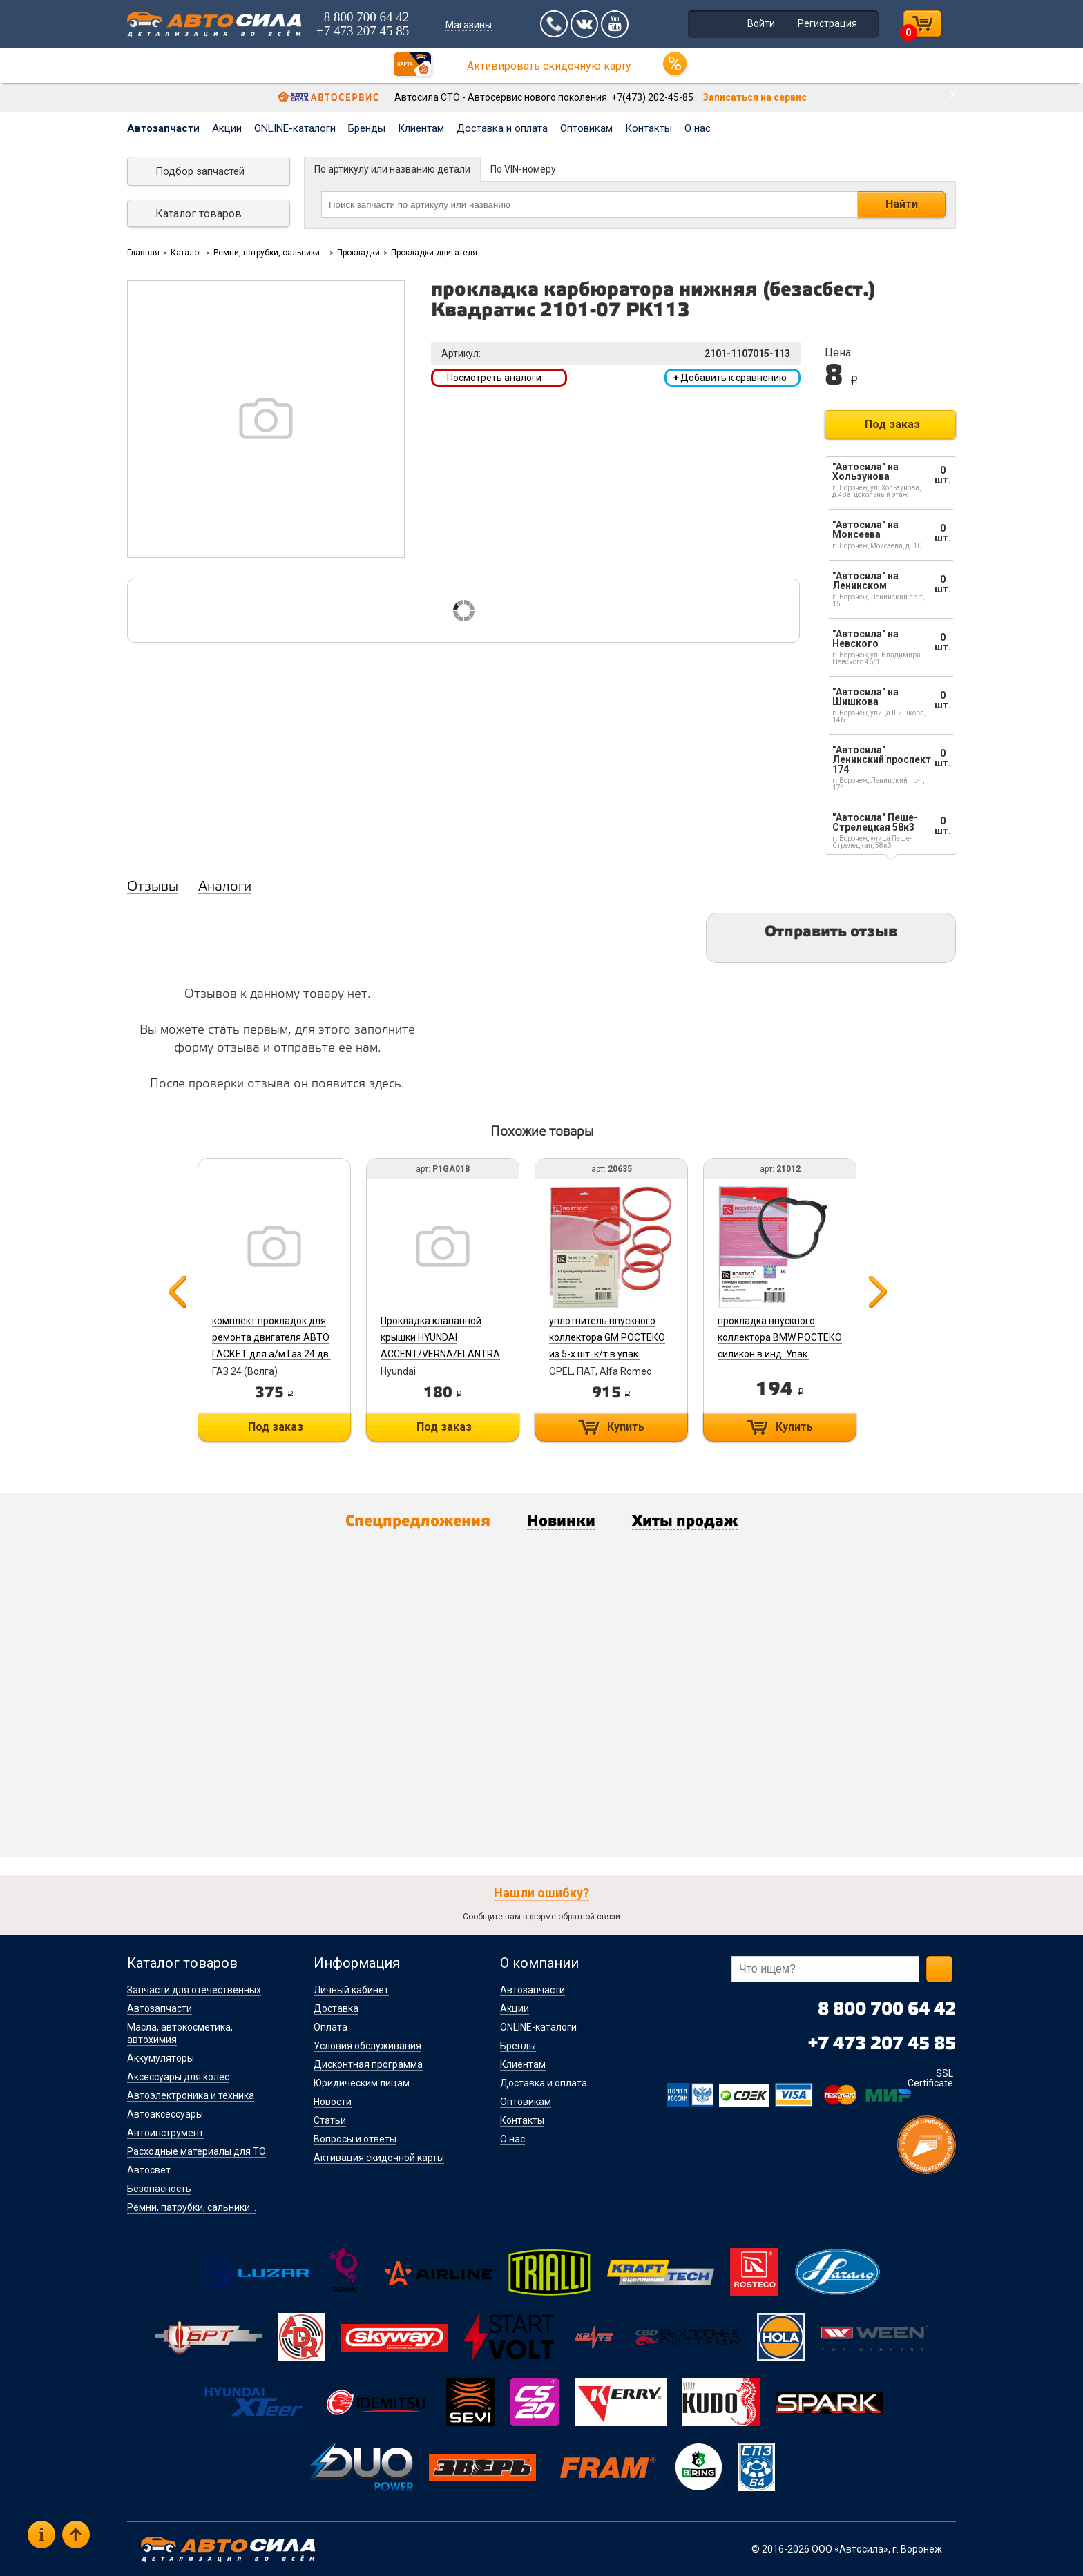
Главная (143, 253)
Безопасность (159, 2188)
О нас (697, 128)
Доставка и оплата (502, 128)
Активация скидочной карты (379, 2157)
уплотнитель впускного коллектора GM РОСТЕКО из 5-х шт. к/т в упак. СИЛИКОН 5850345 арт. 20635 (607, 1354)
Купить (625, 1426)
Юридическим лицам (362, 2083)
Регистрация (827, 23)
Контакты (648, 128)
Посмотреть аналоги (494, 377)
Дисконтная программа (368, 2064)
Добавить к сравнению (730, 378)
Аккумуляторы (160, 2058)
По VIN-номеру (523, 169)
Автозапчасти (163, 128)
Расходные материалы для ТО (196, 2151)
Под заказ (892, 424)
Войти (761, 23)
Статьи (330, 2120)
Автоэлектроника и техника (190, 2095)
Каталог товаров (198, 213)
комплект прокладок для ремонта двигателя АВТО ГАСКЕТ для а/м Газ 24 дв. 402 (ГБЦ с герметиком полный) (271, 1354)
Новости (333, 2101)
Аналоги (224, 887)
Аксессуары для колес (178, 2076)
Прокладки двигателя (434, 253)
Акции (227, 128)
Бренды (366, 128)
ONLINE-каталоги (295, 128)
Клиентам (421, 128)
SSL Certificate (930, 2078)
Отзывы (152, 887)
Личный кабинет (351, 1989)
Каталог (186, 253)
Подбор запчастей (200, 171)
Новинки (561, 1522)
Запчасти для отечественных (194, 1989)
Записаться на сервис (754, 97)
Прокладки (358, 253)
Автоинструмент (165, 2132)
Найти (901, 204)
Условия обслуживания (367, 2045)
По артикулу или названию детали (392, 169)
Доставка (336, 2008)
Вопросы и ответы (355, 2138)
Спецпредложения (417, 1522)
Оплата (330, 2027)
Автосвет (149, 2170)
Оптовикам (586, 128)
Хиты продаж (685, 1522)
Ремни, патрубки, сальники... (269, 253)
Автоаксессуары (165, 2114)
